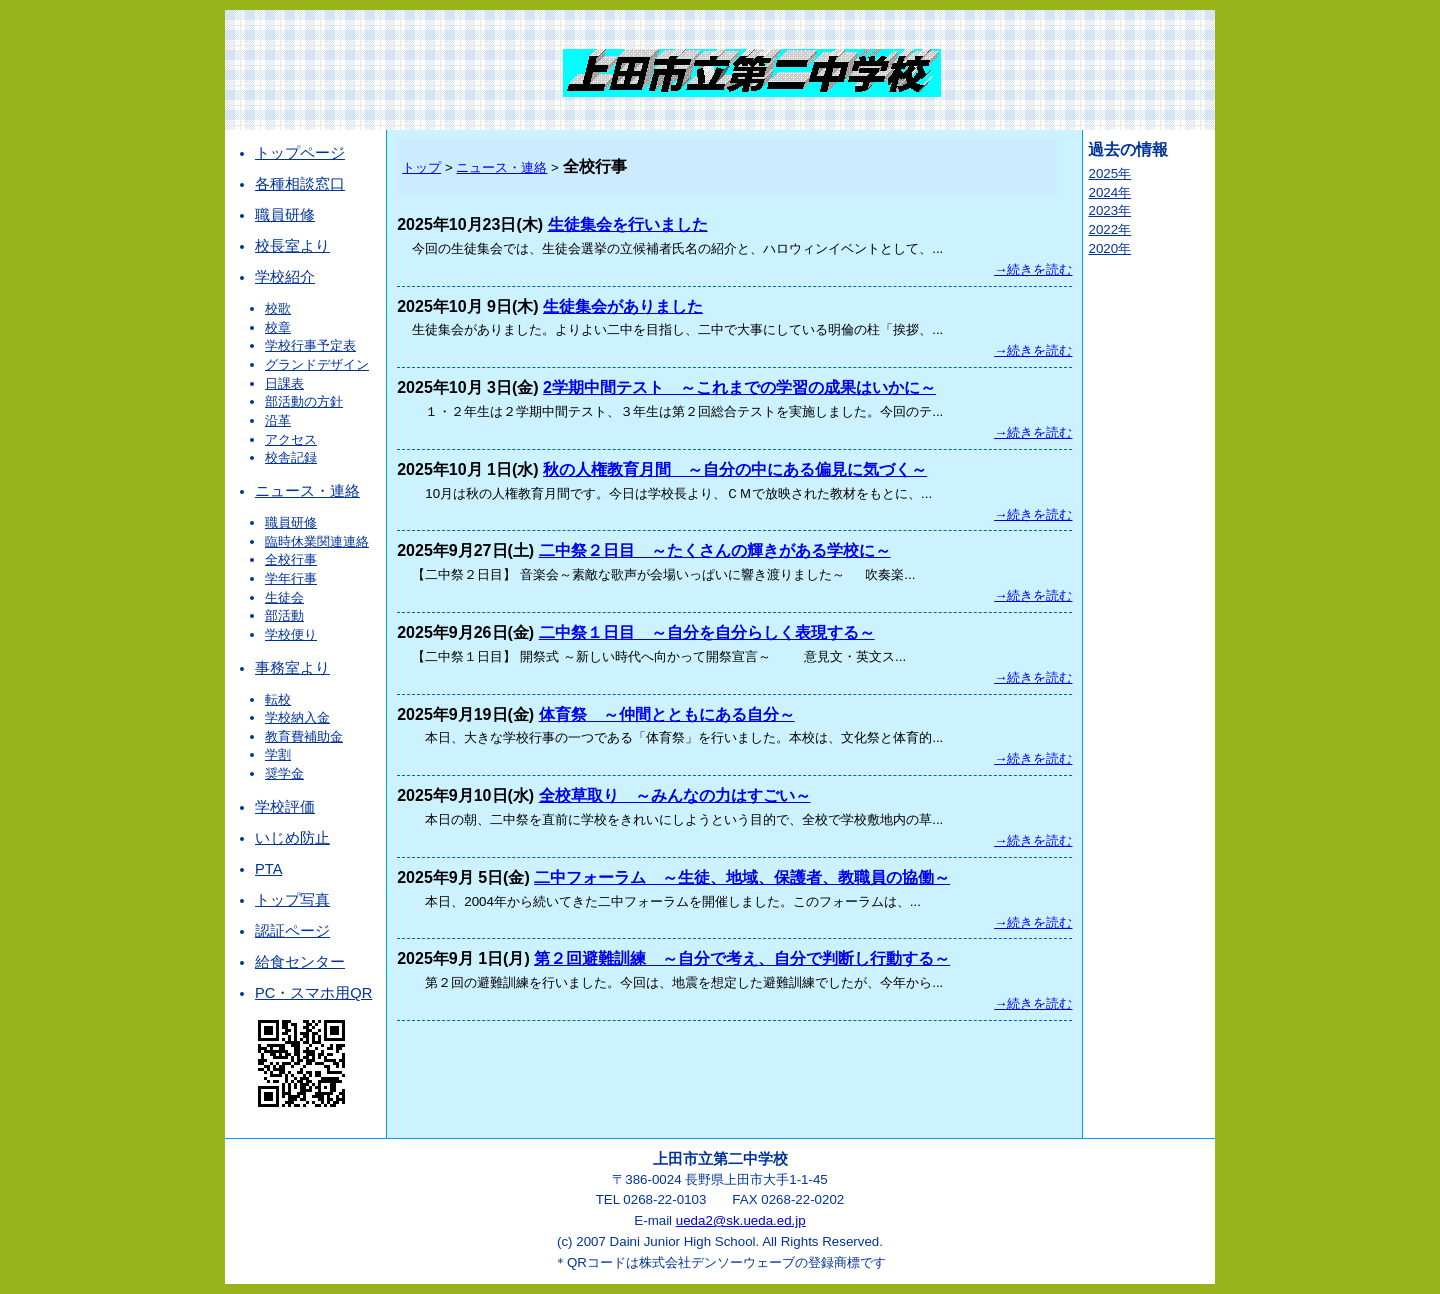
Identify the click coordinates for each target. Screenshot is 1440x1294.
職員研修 (285, 215)
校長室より (292, 246)
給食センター (300, 962)
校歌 (278, 308)
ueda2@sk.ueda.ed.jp (741, 1220)
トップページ (300, 153)
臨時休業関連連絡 (317, 541)
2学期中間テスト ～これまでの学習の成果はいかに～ (739, 387)
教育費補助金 (304, 736)
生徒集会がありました (623, 306)
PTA (268, 869)
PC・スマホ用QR (313, 993)
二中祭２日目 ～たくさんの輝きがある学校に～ (715, 550)
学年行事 (291, 578)
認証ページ (292, 931)
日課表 (284, 383)
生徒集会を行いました (628, 224)
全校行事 (291, 559)
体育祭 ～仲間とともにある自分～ (667, 714)
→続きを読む (1033, 269)
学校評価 (285, 807)
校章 (278, 327)
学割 (278, 754)
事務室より (292, 668)
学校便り (291, 634)
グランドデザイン (317, 364)
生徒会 (284, 597)
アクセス (291, 439)
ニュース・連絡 (307, 491)
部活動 (284, 615)
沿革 (278, 420)
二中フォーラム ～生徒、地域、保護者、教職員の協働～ (742, 877)
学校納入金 (297, 717)
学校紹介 (285, 277)
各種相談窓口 (300, 184)
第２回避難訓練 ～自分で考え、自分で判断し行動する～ (742, 958)
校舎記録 (291, 457)
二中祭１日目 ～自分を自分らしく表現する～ (707, 632)
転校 (278, 699)
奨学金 (284, 773)
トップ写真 (292, 900)
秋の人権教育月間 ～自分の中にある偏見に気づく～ (735, 469)
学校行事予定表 (310, 345)
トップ (421, 167)
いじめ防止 (292, 838)
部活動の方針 (304, 401)
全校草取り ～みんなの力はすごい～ (675, 795)
